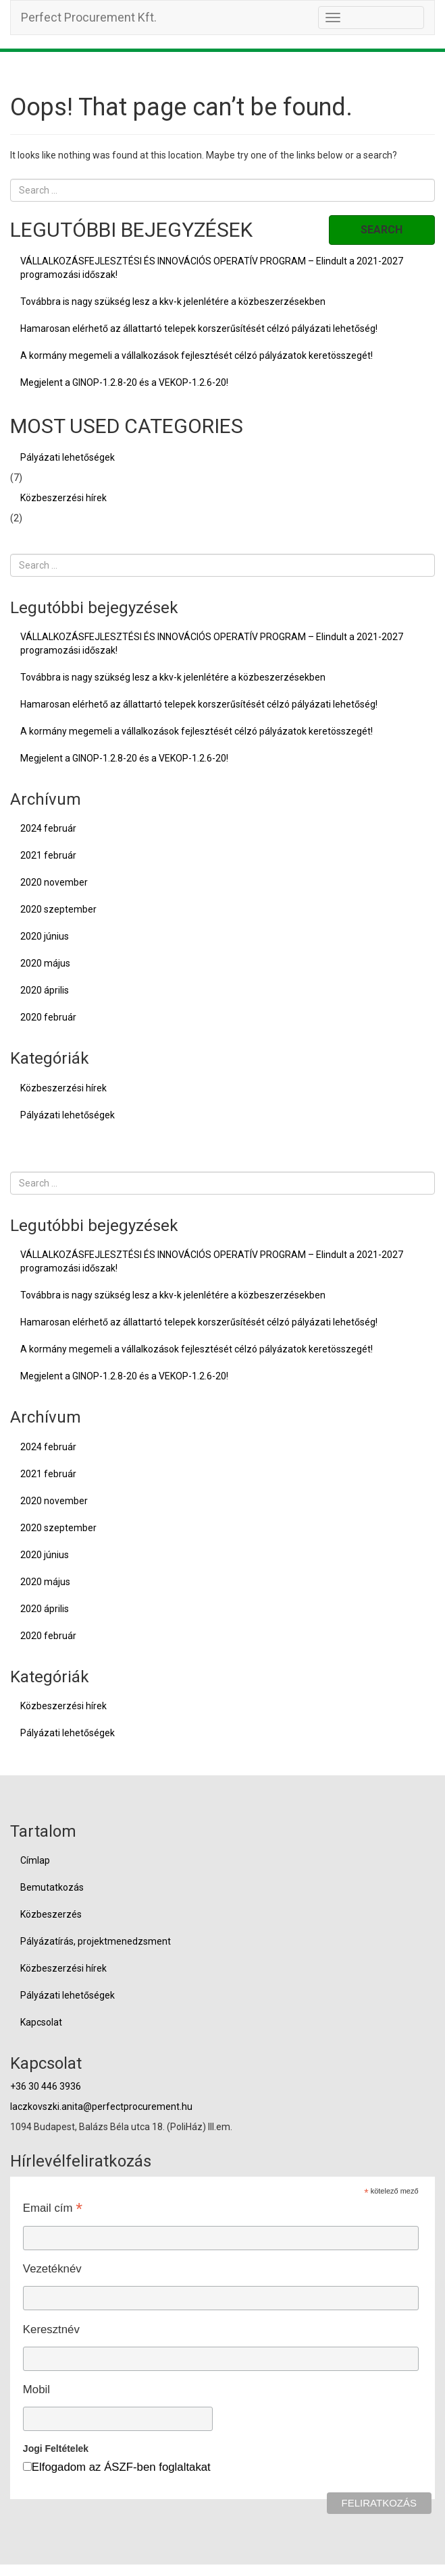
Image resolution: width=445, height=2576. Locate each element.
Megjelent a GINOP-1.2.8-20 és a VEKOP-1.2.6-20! (124, 382)
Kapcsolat (41, 2022)
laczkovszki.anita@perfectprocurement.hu (101, 2106)
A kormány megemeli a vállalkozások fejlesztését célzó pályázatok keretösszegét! (196, 355)
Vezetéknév (52, 2268)
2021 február (48, 855)
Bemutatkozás (52, 1887)
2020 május (45, 963)
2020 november (54, 882)
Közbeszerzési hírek (63, 497)
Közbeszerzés (51, 1914)
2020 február (48, 1017)
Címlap (35, 1860)
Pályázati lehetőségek (67, 457)
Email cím (52, 2208)
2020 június (44, 936)
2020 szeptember (58, 909)
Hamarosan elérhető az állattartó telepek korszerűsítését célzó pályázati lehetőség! (198, 328)
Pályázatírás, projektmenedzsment (95, 1941)
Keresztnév (51, 2329)
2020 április (44, 990)
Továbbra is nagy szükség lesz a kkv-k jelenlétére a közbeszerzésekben (172, 301)
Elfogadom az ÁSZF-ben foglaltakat (121, 2467)
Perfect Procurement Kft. (89, 17)
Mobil (36, 2389)
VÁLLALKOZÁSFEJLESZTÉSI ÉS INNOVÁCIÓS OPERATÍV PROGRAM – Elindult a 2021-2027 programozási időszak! (211, 268)
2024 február (48, 828)
